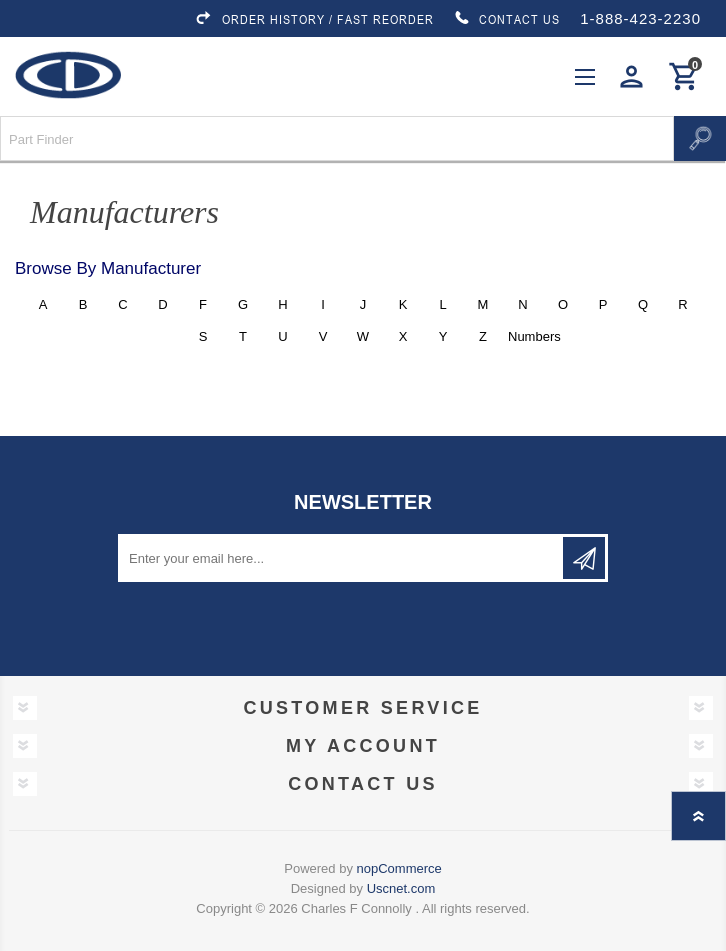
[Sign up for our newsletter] (342, 558)
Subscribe (584, 558)
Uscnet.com (401, 888)
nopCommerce (399, 868)
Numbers (523, 336)
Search (700, 138)
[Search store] (337, 138)
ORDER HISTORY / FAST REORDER (314, 19)
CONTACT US (507, 19)
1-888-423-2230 (640, 18)
